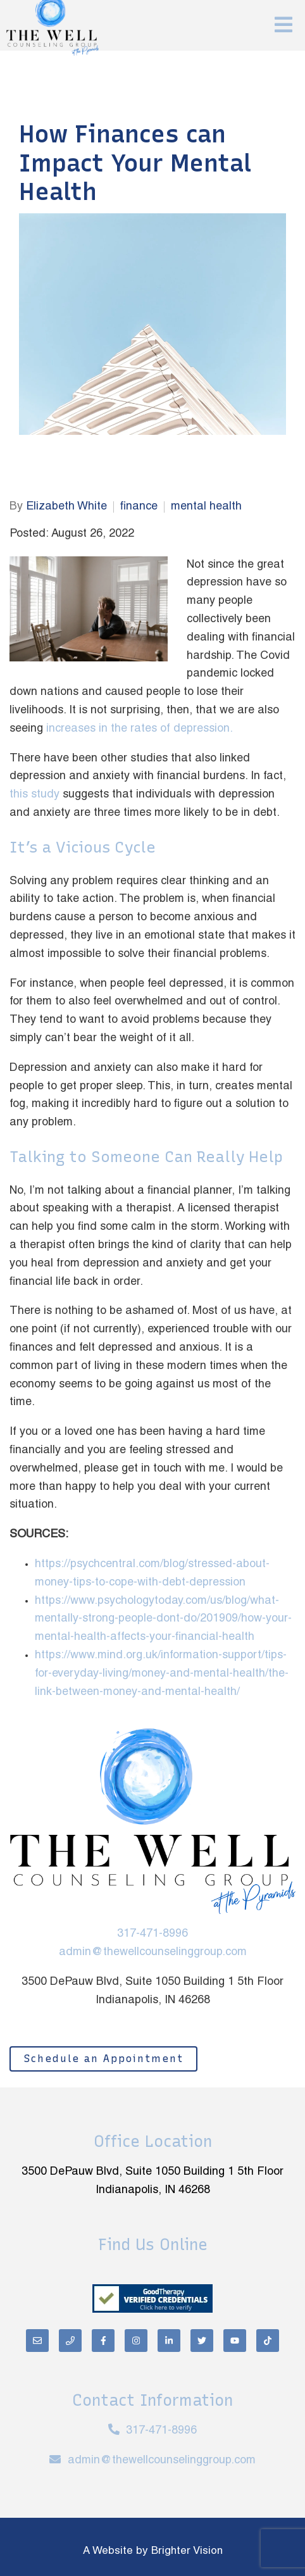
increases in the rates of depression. (139, 728)
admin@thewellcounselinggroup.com (153, 1952)
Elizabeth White (66, 506)
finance (139, 506)
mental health (206, 506)
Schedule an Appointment (103, 2059)
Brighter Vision (187, 2551)
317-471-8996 (152, 1934)
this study (34, 794)
